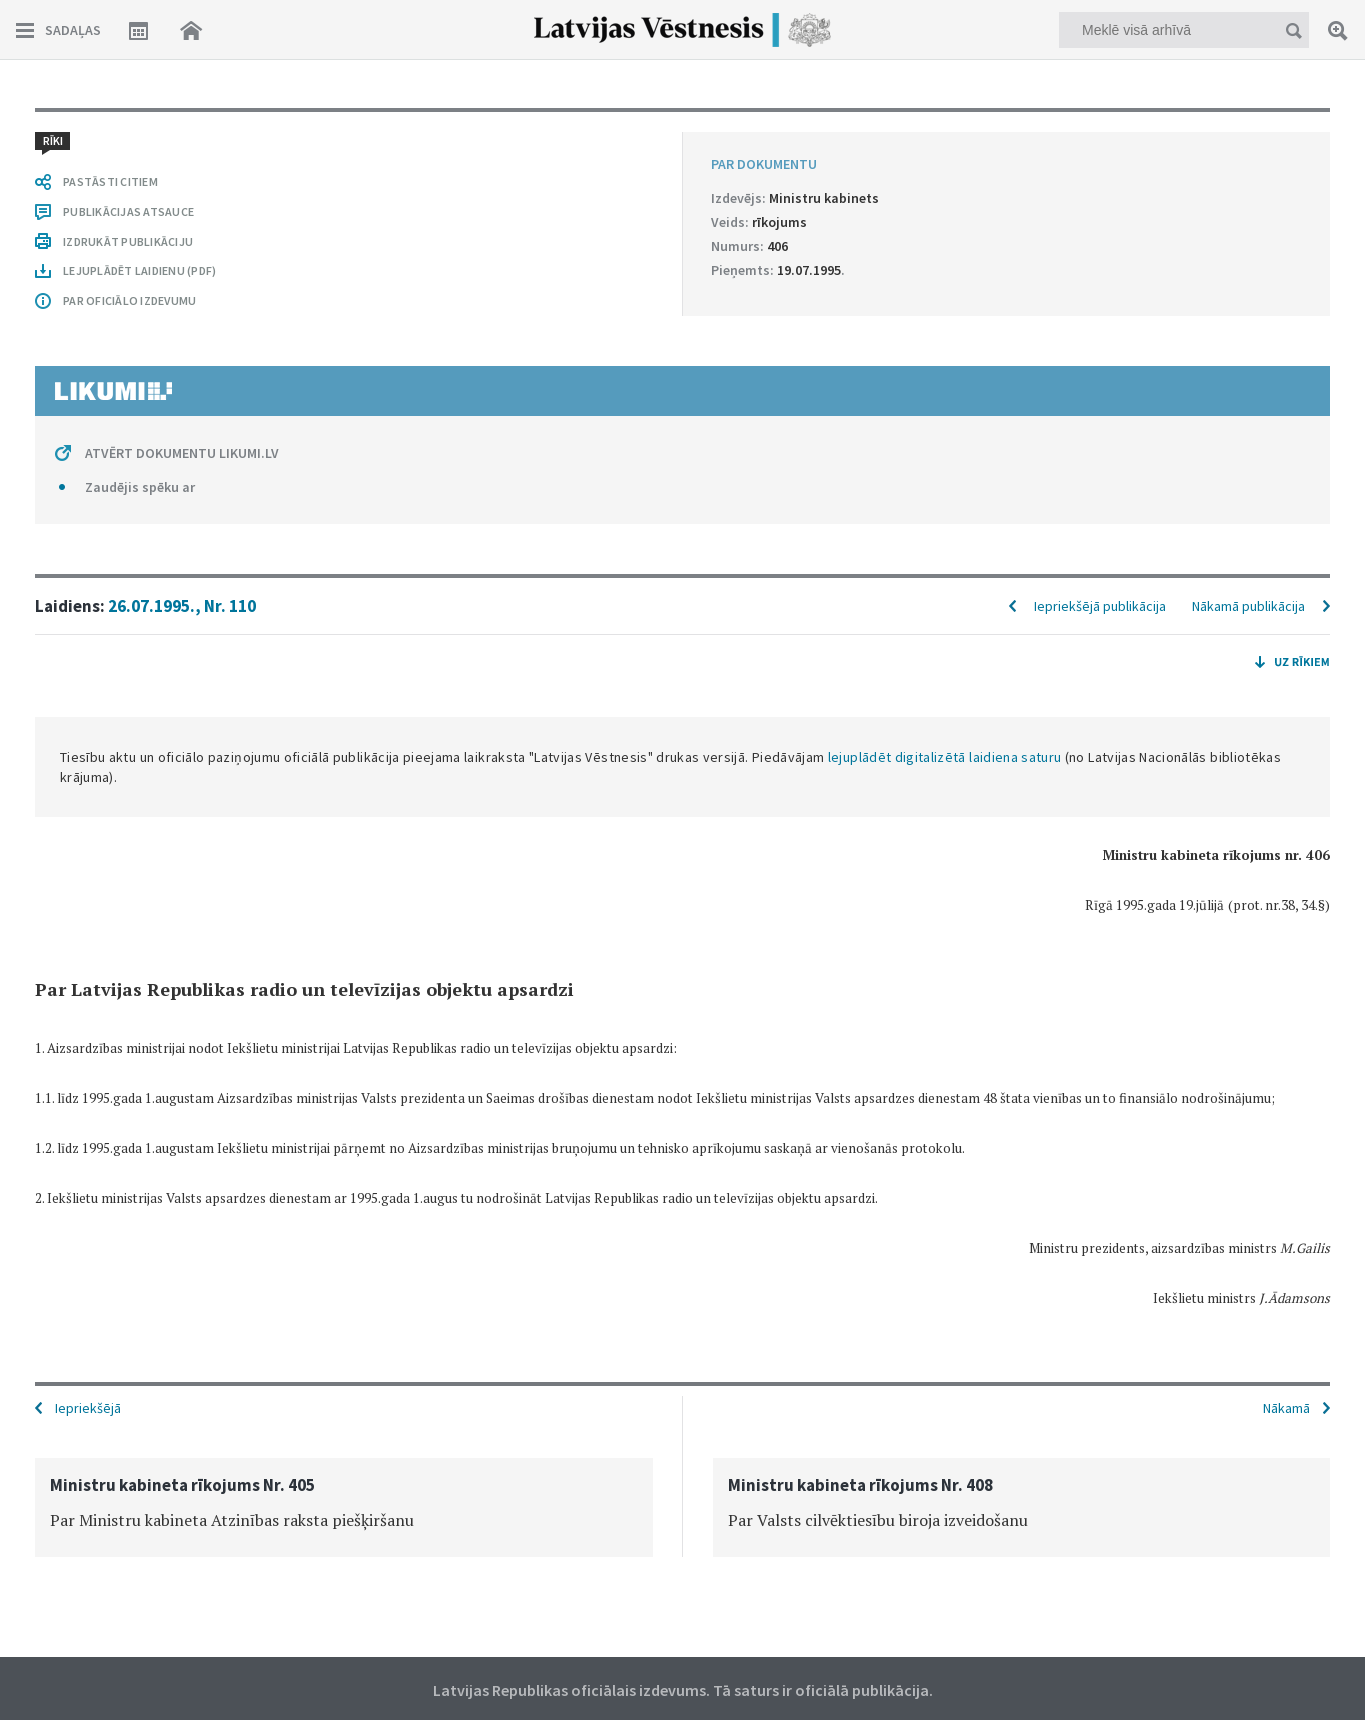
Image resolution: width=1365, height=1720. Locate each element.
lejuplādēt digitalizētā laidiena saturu (945, 757)
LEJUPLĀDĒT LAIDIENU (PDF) (139, 270)
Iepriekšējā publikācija (1100, 606)
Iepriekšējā (88, 1408)
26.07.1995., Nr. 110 (182, 606)
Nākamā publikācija (1248, 606)
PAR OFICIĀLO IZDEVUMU (129, 300)
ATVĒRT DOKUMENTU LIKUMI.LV (182, 453)
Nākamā (1286, 1408)
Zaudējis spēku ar (140, 487)
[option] (344, 1507)
